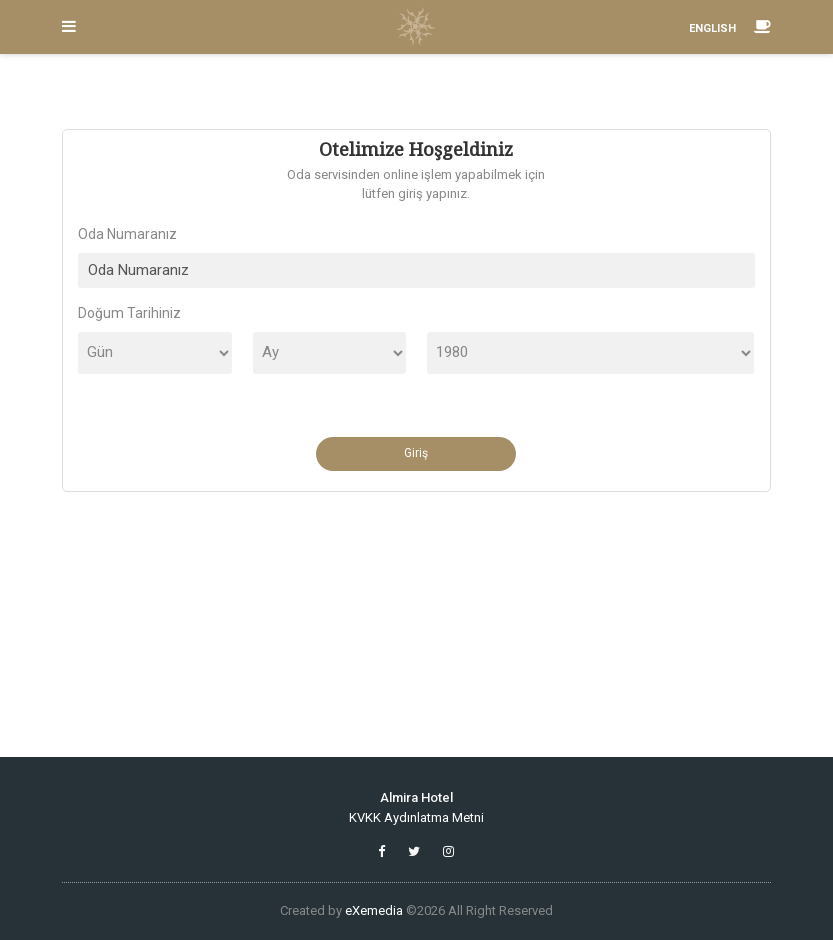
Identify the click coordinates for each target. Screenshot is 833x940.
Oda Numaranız (127, 234)
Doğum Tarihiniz (129, 313)
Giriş (416, 453)
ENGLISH (712, 28)
